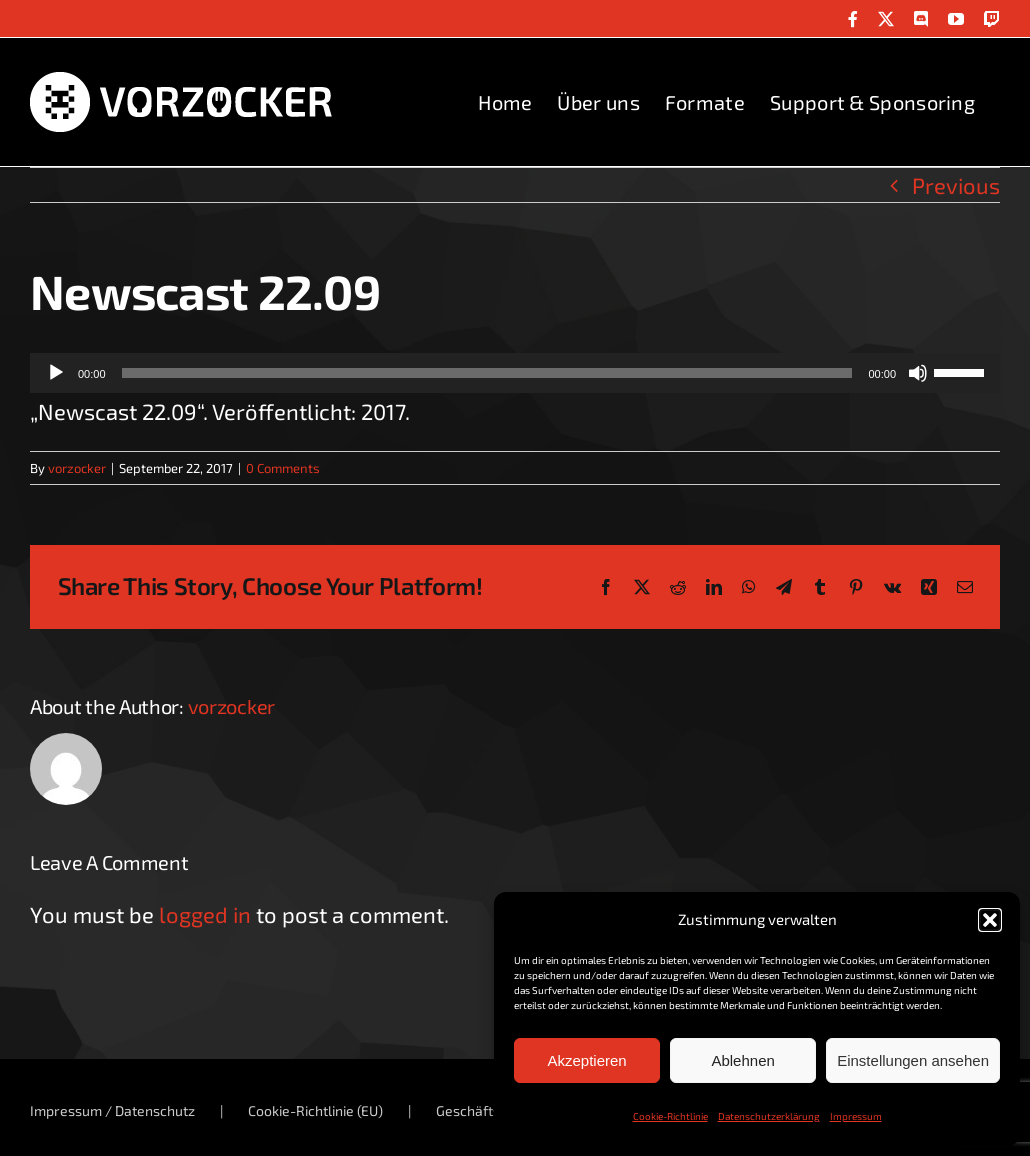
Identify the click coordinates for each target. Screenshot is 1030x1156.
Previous (956, 185)
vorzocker (77, 468)
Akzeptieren (586, 1060)
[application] (515, 373)
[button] (990, 920)
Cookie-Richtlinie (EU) (315, 1110)
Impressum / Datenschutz (112, 1110)
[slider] (487, 373)
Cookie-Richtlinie (670, 1116)
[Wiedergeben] (56, 373)
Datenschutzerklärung (769, 1116)
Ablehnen (742, 1060)
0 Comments (283, 468)
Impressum (856, 1116)
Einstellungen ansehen (913, 1060)
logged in (205, 914)
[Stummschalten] (918, 373)
